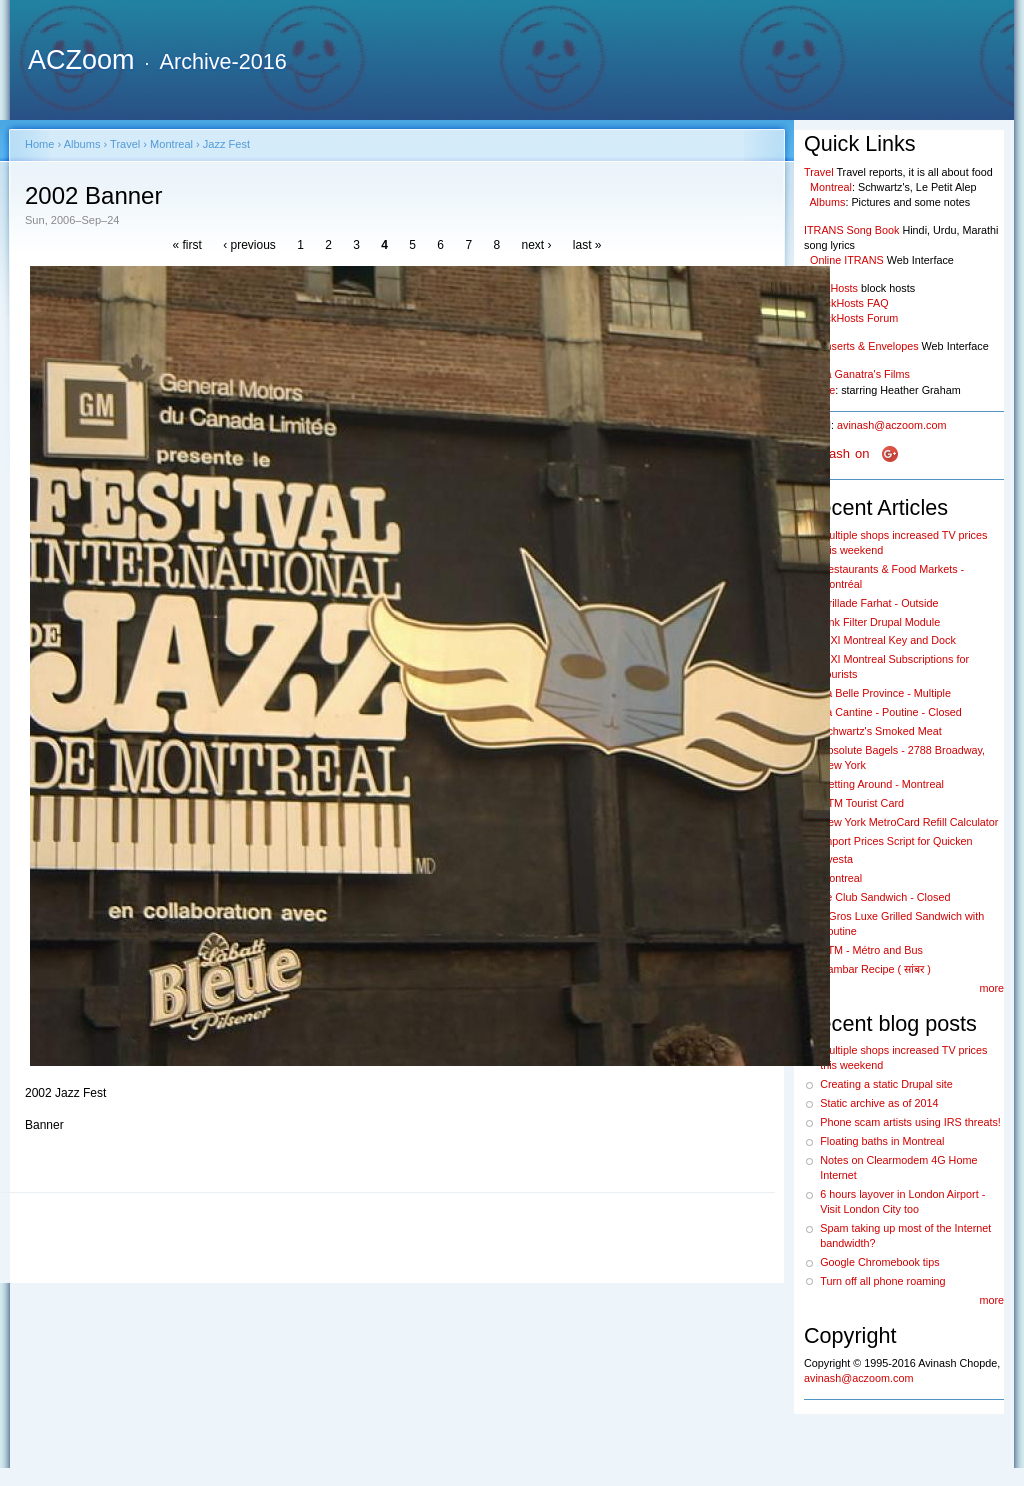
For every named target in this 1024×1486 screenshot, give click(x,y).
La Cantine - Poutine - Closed (891, 712)
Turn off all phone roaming (882, 1281)
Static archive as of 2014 (879, 1103)
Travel (125, 144)
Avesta (836, 859)
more (991, 988)
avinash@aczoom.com (891, 425)
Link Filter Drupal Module (880, 622)
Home (39, 144)
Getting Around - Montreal (882, 784)
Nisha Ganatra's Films (857, 374)
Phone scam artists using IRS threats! (910, 1122)
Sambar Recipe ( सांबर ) (875, 969)
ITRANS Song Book (851, 230)
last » (587, 245)
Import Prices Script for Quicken (896, 841)
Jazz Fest (226, 144)
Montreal (171, 144)
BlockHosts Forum (854, 318)
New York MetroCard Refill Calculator (909, 822)
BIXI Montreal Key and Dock (888, 640)
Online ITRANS (847, 260)
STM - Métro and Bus (871, 950)
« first (186, 245)
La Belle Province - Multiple (885, 693)
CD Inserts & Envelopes (861, 346)
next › (536, 245)
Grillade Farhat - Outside (879, 603)
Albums (82, 144)
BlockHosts (831, 288)
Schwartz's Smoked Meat (880, 731)
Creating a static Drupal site (886, 1084)
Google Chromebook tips (879, 1262)
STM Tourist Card (862, 803)
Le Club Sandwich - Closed (885, 897)
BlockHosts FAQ (849, 303)
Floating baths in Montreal (882, 1141)
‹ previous (249, 245)
